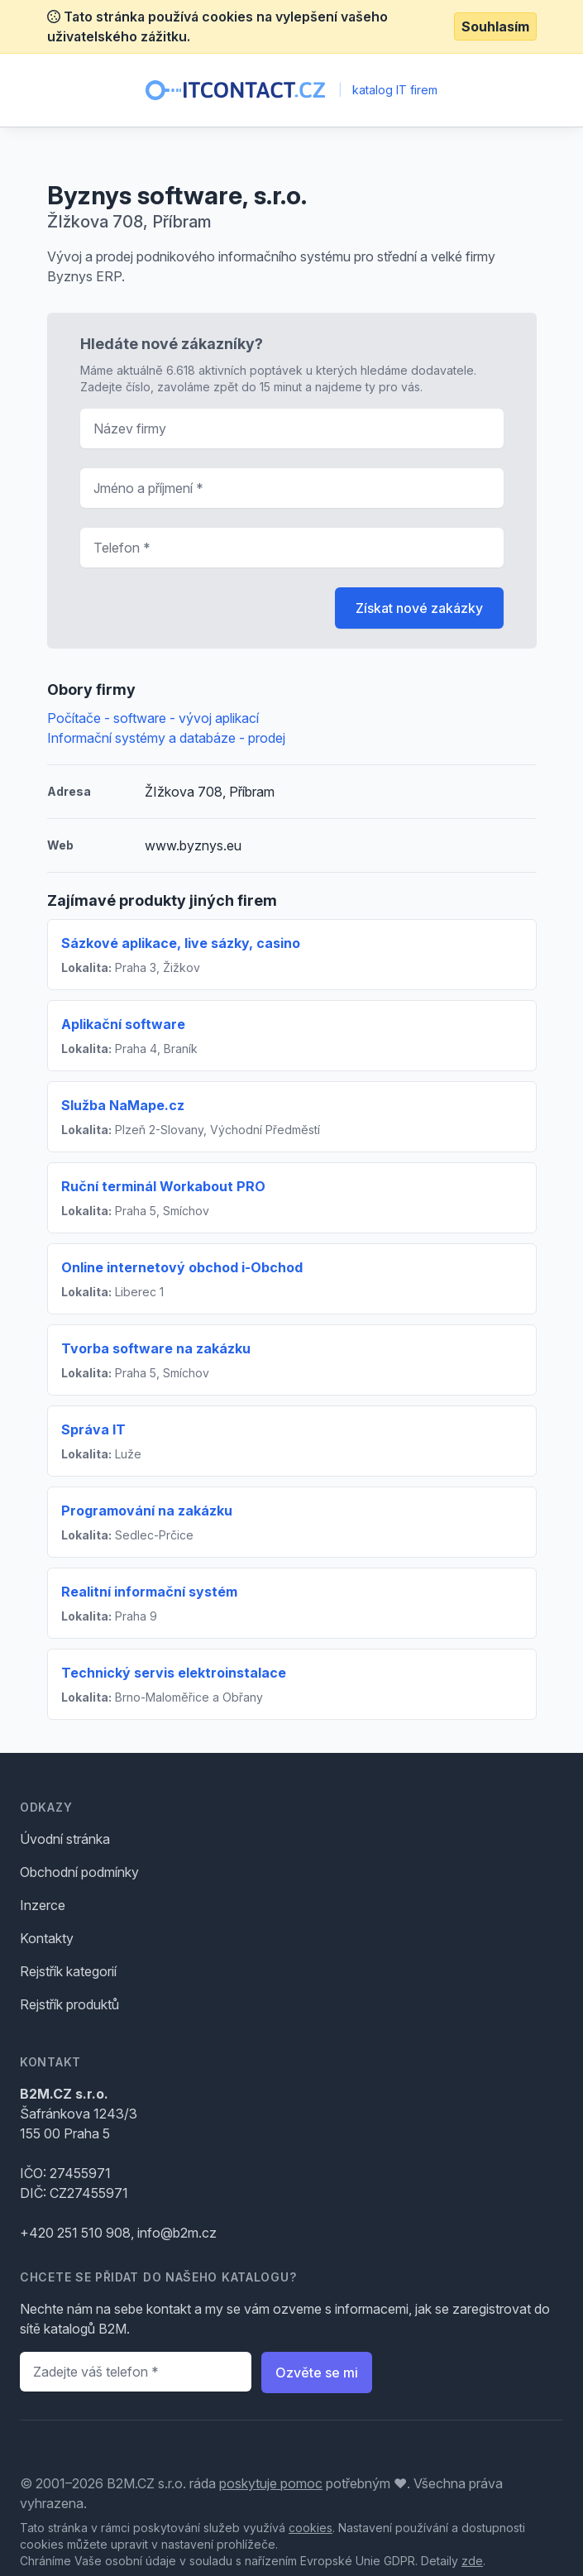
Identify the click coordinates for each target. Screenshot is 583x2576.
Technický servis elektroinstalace (173, 1672)
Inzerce (42, 1905)
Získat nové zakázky (419, 608)
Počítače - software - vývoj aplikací (153, 718)
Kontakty (47, 1938)
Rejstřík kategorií (68, 1971)
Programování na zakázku (146, 1510)
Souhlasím (495, 26)
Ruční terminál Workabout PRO (163, 1186)
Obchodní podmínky (79, 1872)
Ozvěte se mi (316, 2372)
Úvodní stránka (65, 1839)
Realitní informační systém (149, 1591)
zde (472, 2561)
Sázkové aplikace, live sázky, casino (180, 943)
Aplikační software (123, 1024)
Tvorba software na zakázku (156, 1348)
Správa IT (93, 1429)
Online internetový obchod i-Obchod (182, 1267)
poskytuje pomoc (271, 2483)
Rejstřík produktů (69, 2004)
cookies (310, 2528)
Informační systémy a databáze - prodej (166, 738)
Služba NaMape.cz (122, 1105)
